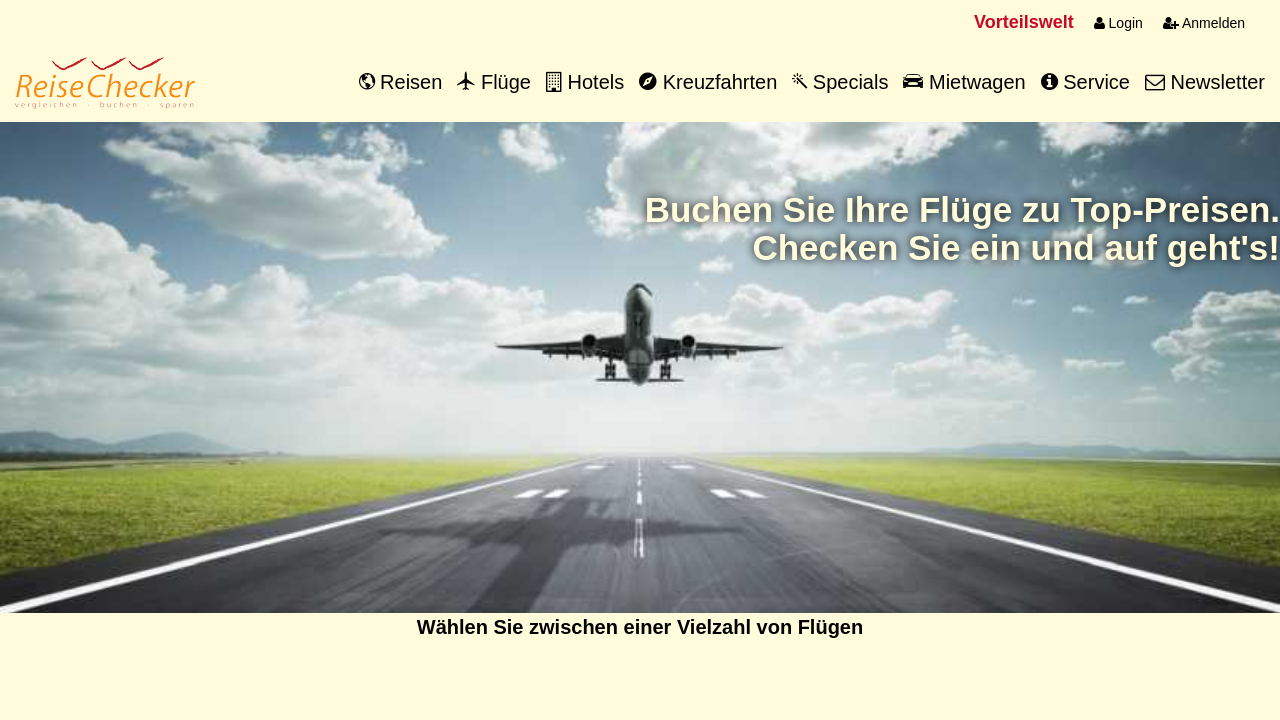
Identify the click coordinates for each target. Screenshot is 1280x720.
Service (1085, 82)
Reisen (401, 82)
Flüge (494, 82)
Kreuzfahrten (708, 82)
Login (1118, 23)
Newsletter (1205, 82)
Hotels (585, 82)
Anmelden (1204, 23)
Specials (840, 82)
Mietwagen (964, 82)
